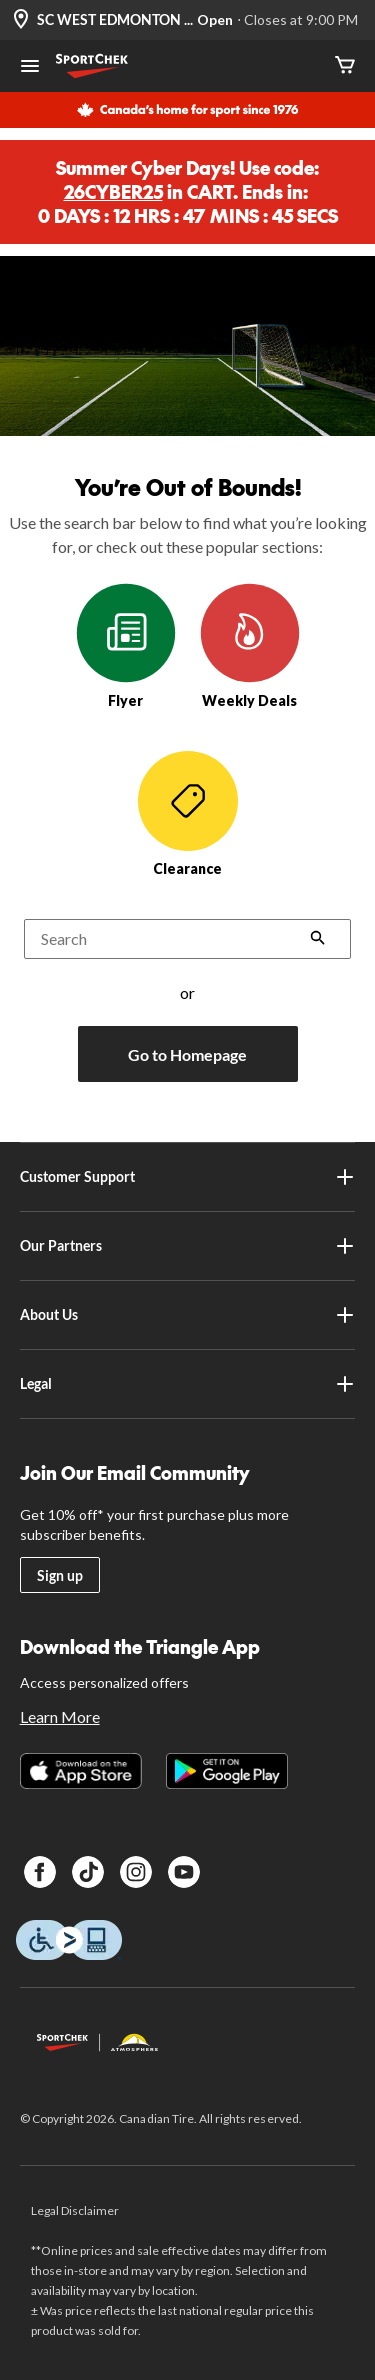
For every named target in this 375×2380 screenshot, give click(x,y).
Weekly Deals (250, 646)
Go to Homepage (187, 1054)
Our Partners (188, 1246)
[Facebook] (40, 1872)
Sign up (60, 1575)
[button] (318, 939)
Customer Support (188, 1177)
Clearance (188, 814)
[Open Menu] (30, 68)
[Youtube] (184, 1872)
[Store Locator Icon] (21, 20)
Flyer (126, 646)
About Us (188, 1315)
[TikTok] (88, 1872)
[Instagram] (136, 1872)
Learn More (60, 1716)
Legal (188, 1384)
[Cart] (345, 66)
